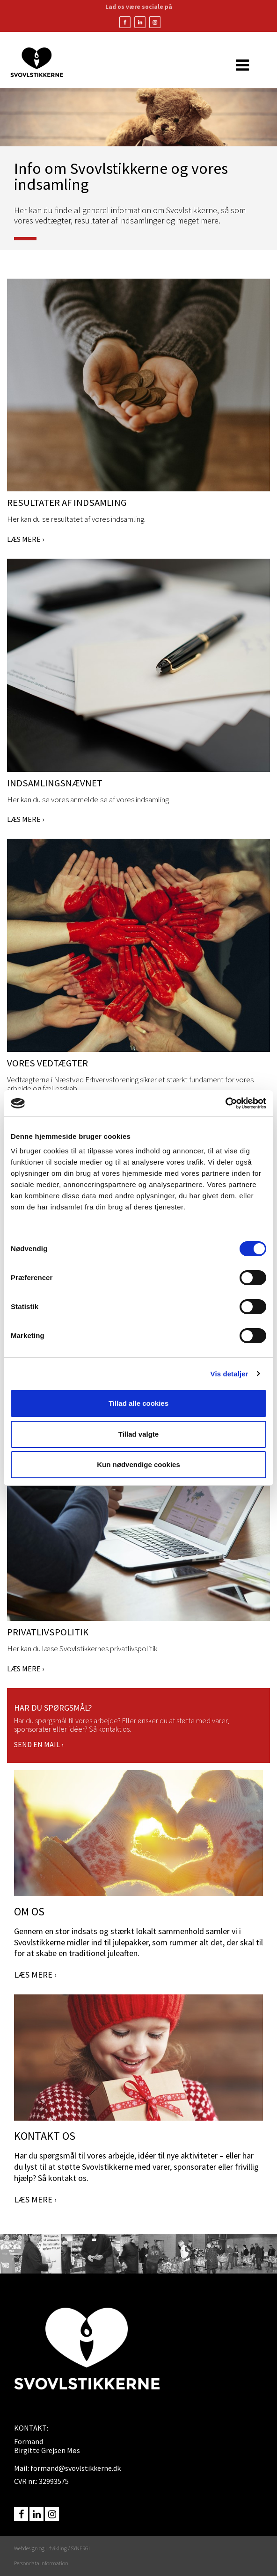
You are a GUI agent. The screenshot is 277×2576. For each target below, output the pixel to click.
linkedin (36, 2514)
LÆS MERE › (25, 539)
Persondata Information (41, 2563)
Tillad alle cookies (138, 1403)
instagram (52, 2514)
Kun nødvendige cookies (138, 1464)
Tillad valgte (138, 1434)
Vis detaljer (229, 1374)
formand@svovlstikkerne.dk (75, 2468)
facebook (21, 2514)
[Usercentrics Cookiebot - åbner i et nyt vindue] (225, 1103)
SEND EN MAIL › (38, 1744)
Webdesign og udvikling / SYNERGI (52, 2548)
